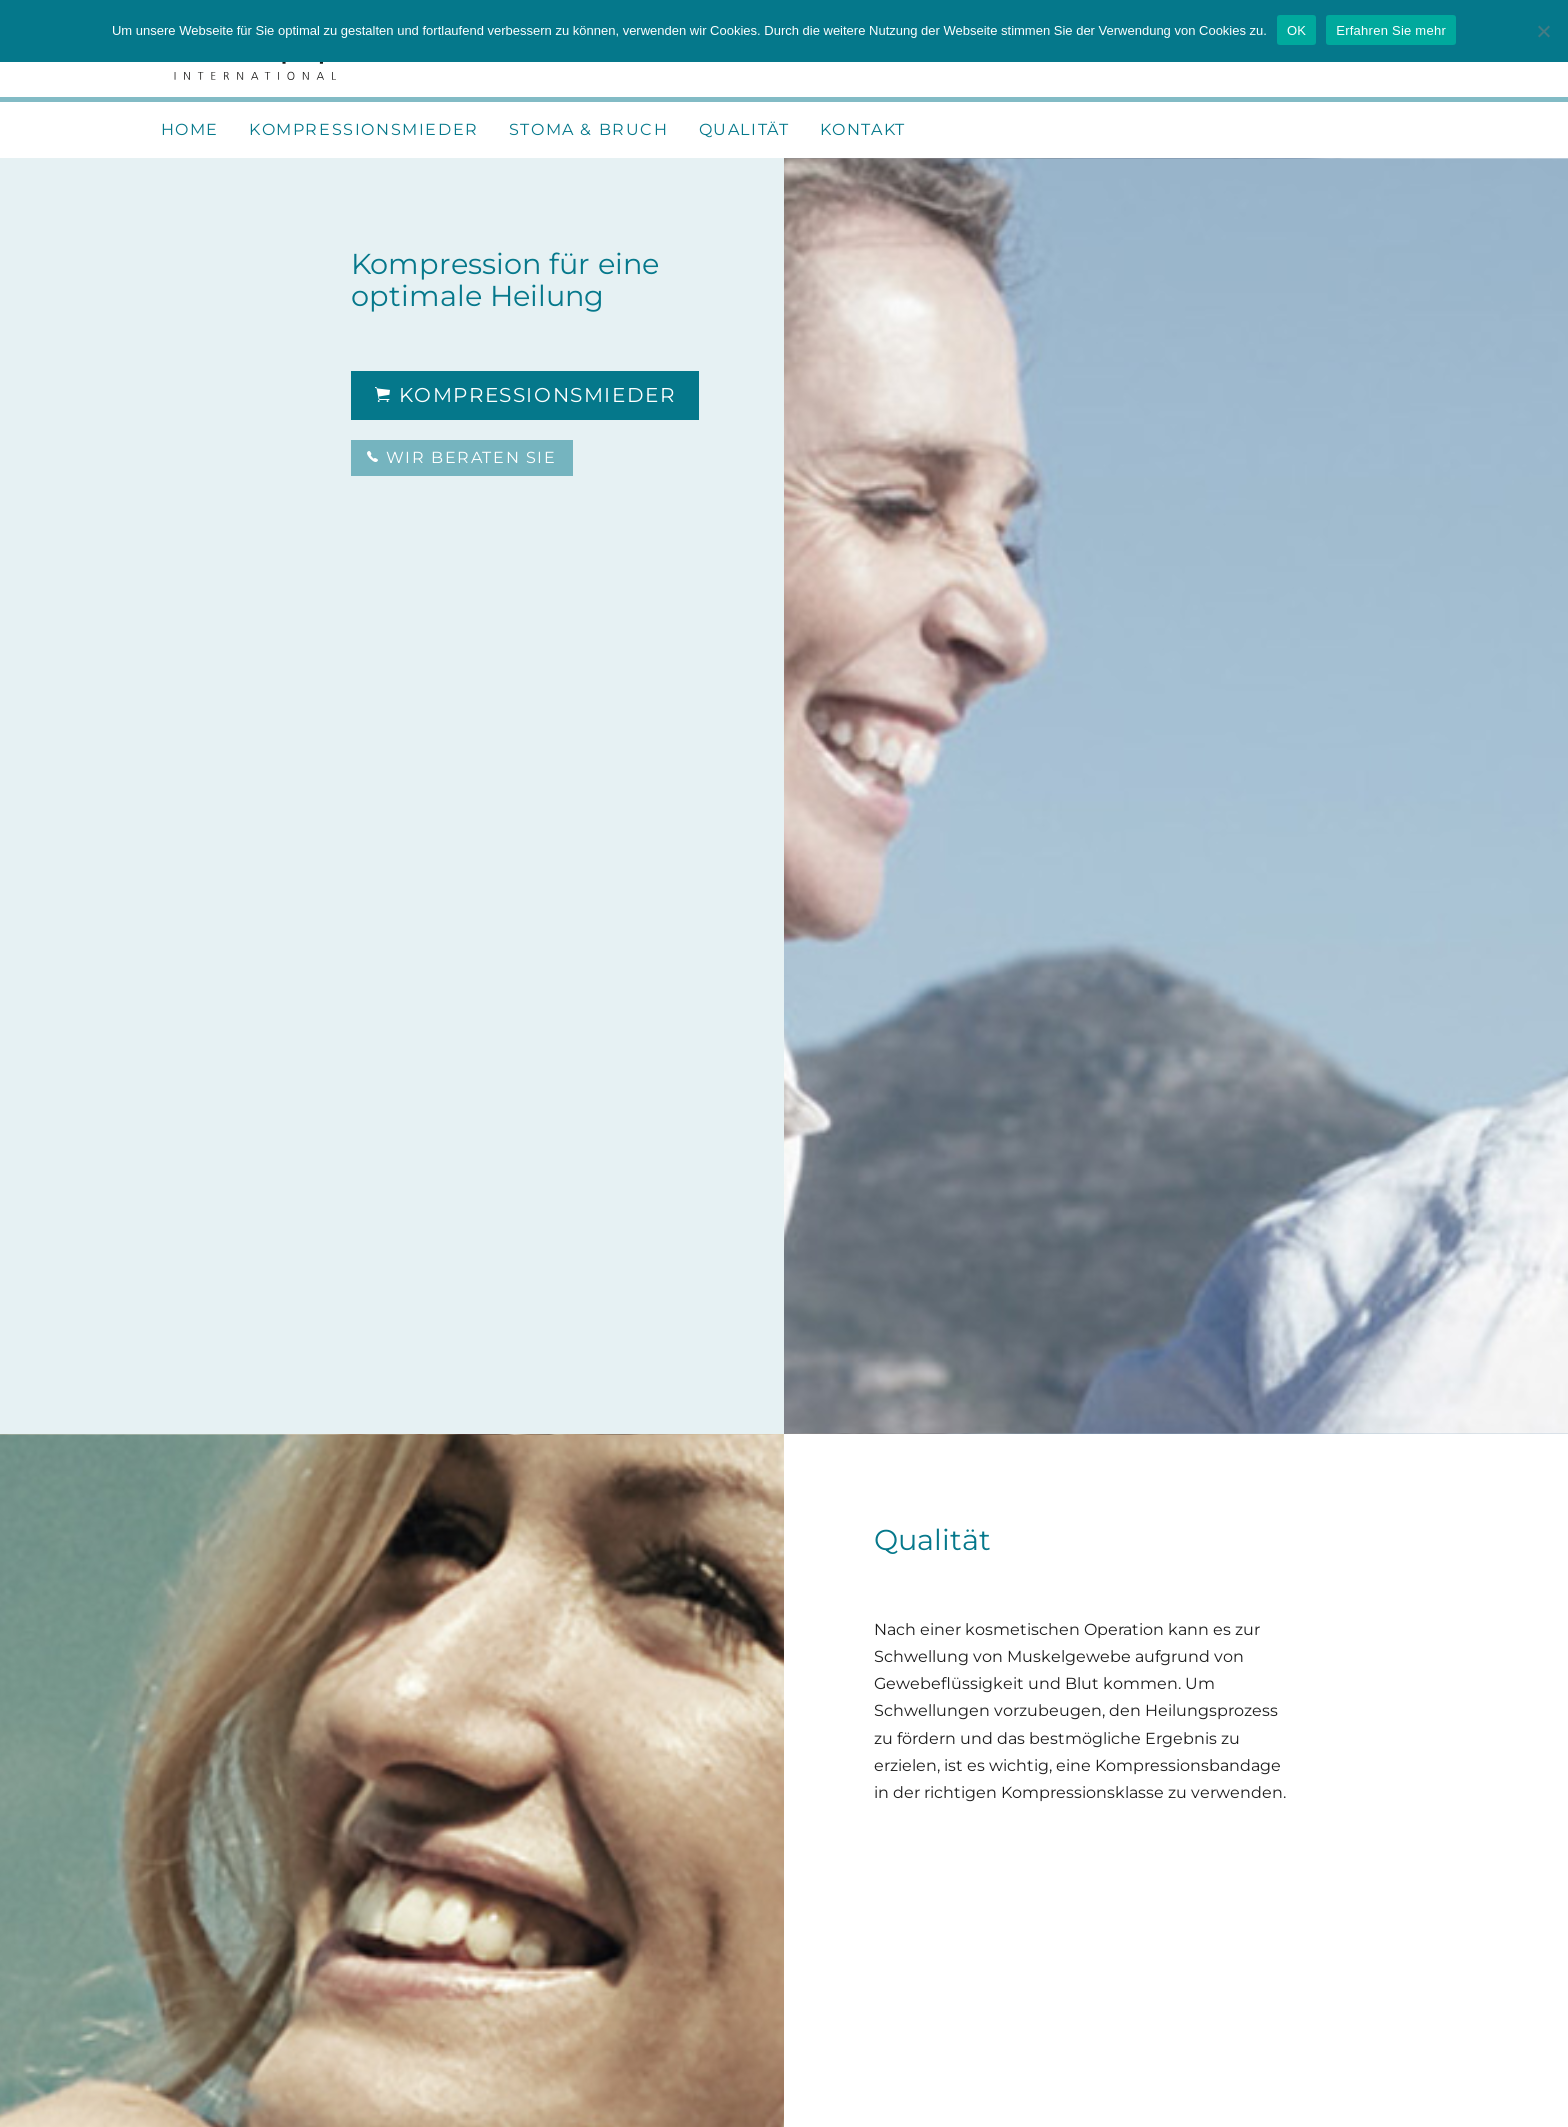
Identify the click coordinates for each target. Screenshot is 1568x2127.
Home (190, 129)
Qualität (744, 129)
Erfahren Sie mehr (1391, 30)
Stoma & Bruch (589, 129)
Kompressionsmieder (364, 129)
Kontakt (863, 129)
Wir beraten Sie (461, 457)
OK (1296, 30)
